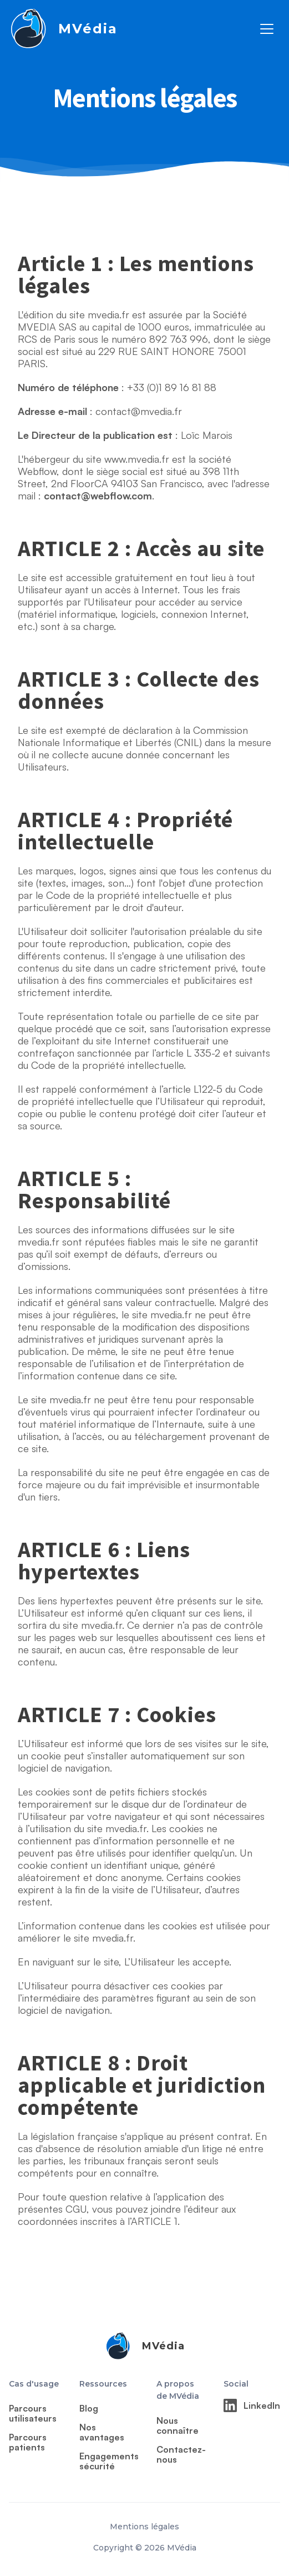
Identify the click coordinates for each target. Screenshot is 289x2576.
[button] (266, 29)
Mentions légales (144, 2527)
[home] (63, 28)
